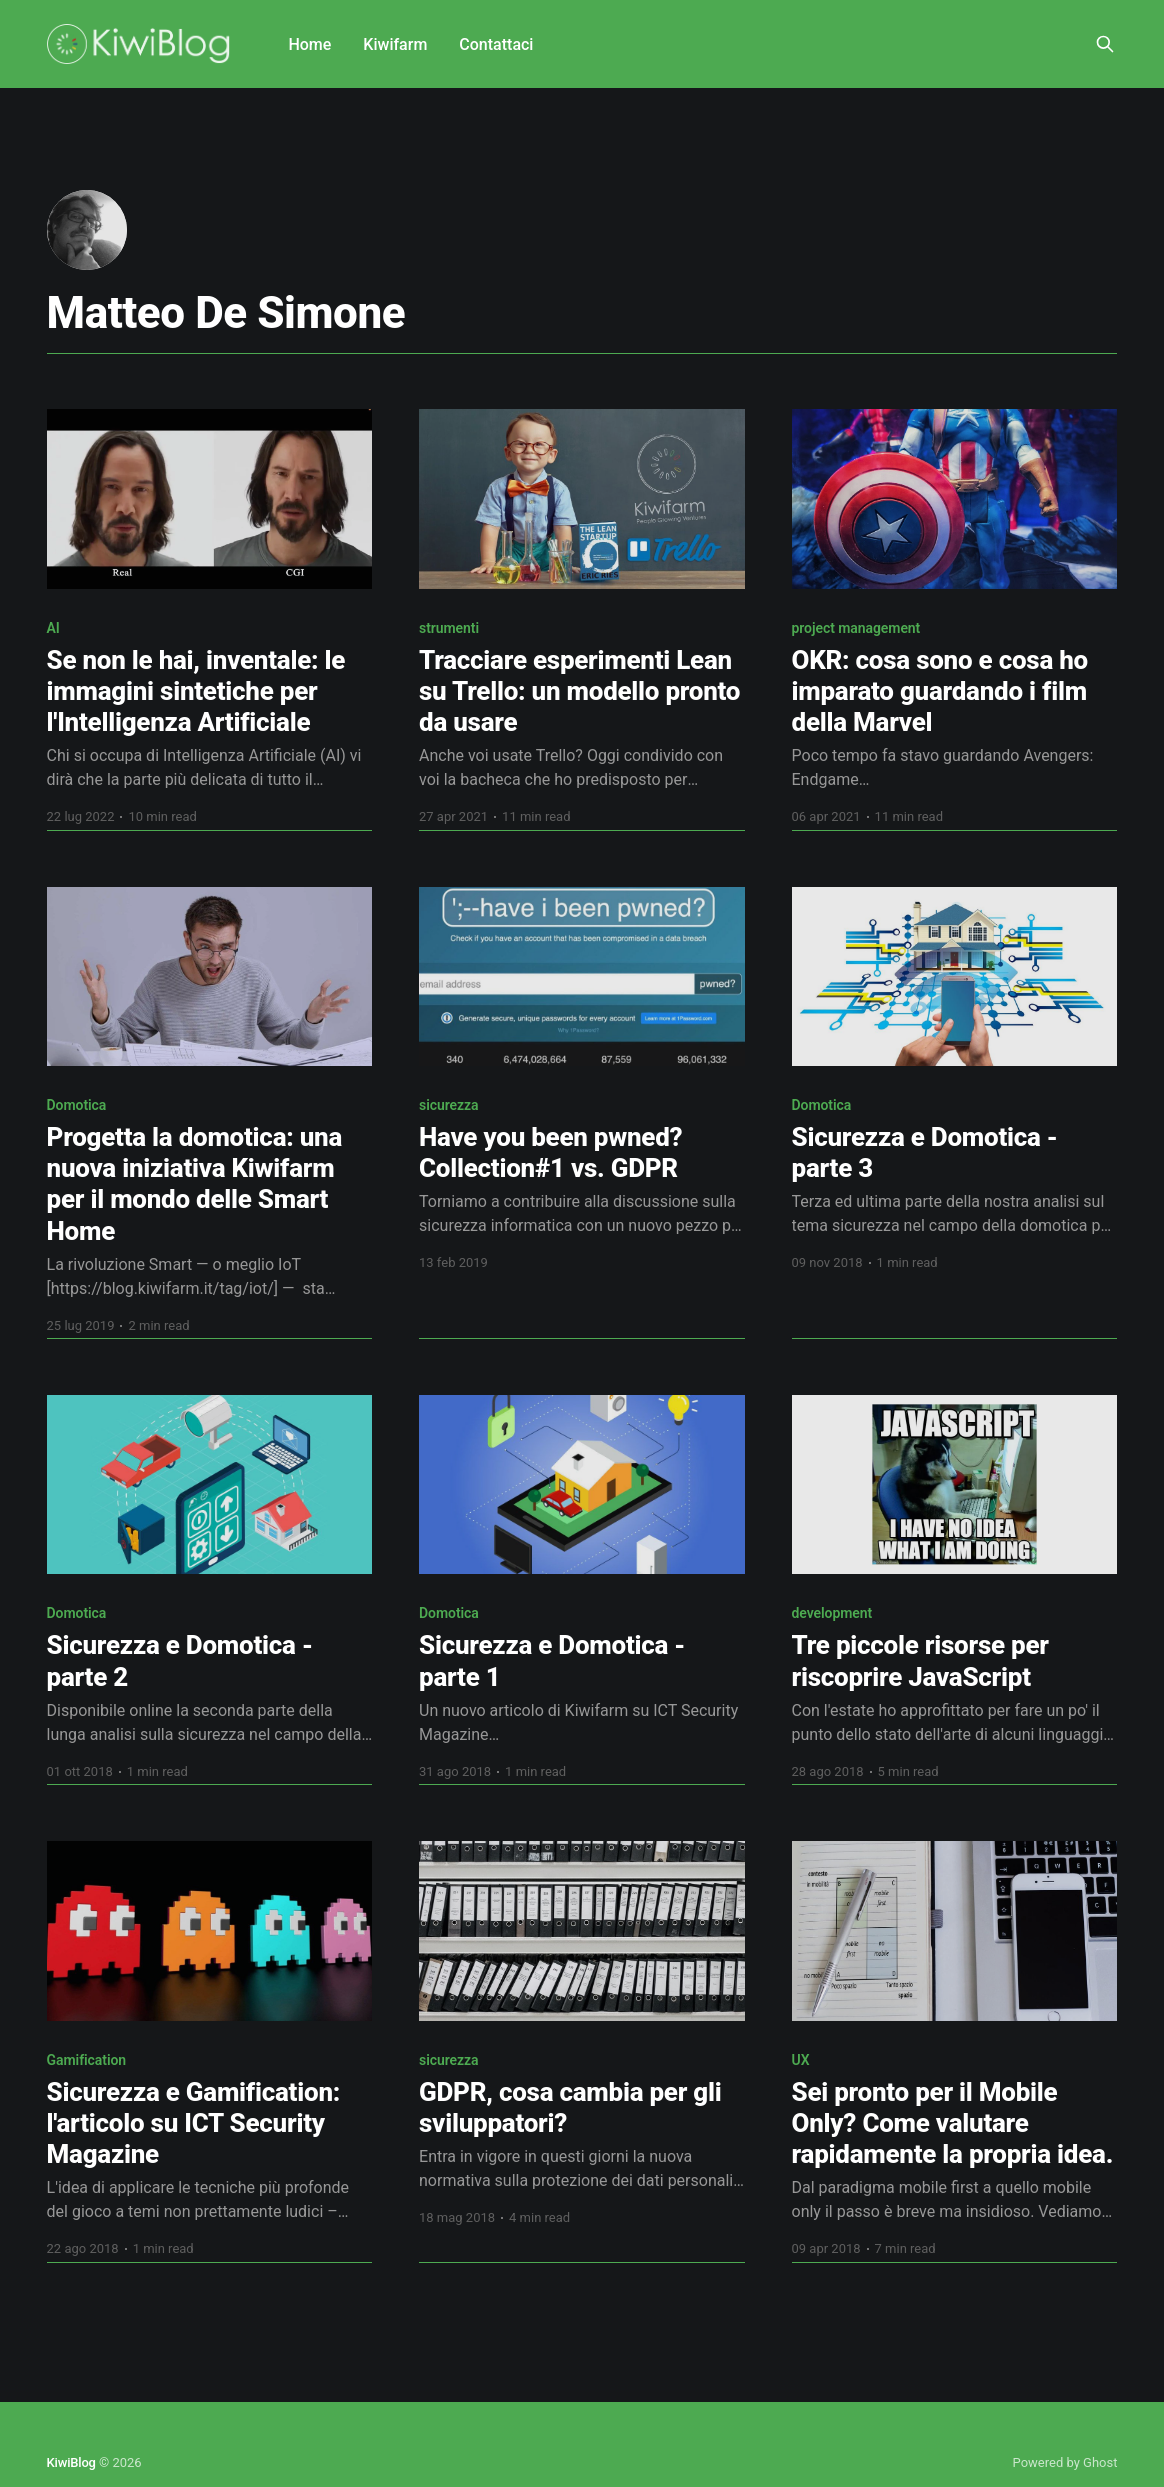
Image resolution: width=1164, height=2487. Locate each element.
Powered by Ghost (1065, 2462)
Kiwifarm (395, 44)
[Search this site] (1105, 44)
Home (309, 44)
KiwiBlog (71, 2462)
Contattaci (496, 44)
